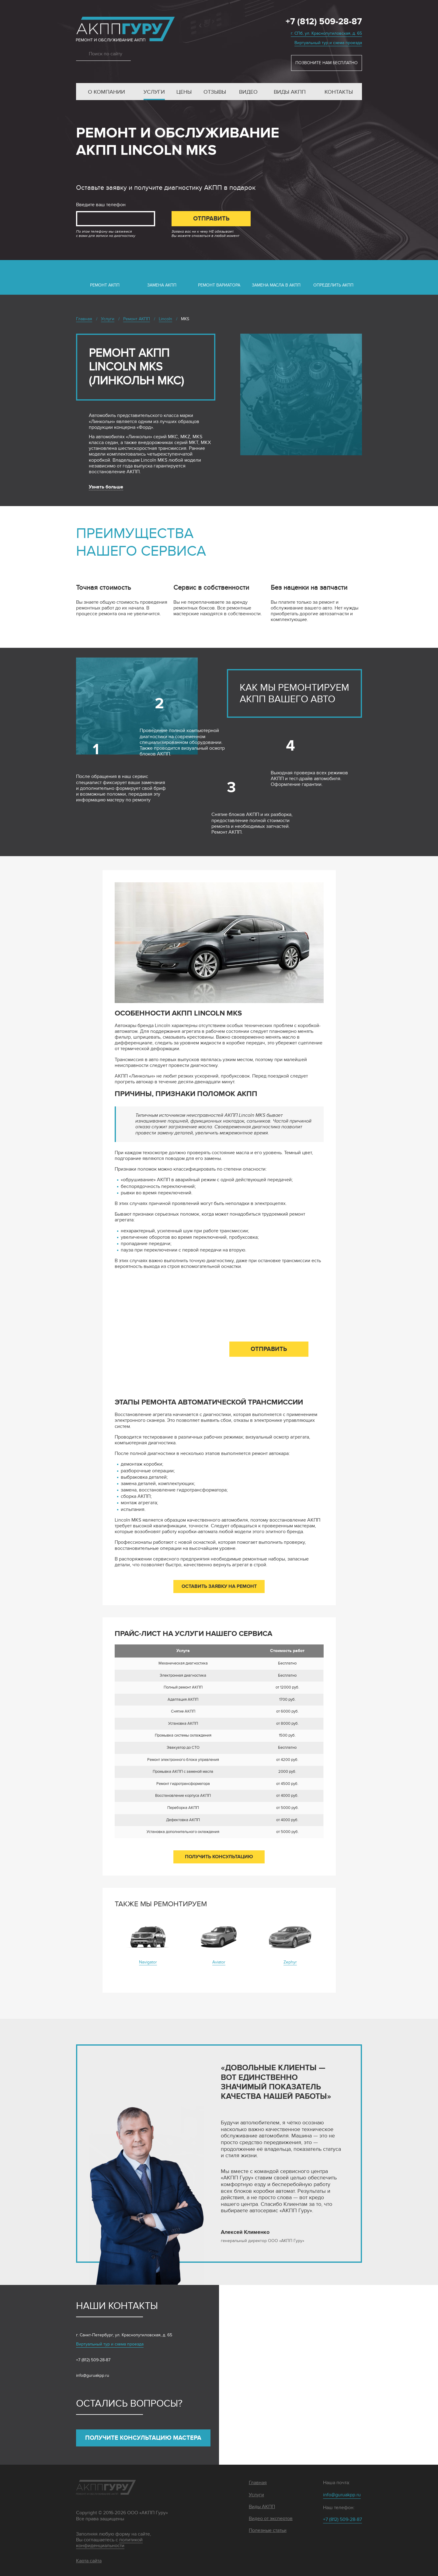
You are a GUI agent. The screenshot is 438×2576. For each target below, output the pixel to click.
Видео (248, 92)
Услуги (154, 92)
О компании (106, 92)
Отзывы (214, 92)
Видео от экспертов (271, 2519)
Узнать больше (106, 487)
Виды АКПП (290, 92)
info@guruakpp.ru (92, 2375)
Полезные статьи (268, 2530)
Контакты (339, 92)
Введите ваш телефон (101, 205)
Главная (258, 2483)
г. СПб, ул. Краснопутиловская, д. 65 (326, 33)
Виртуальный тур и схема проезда (328, 42)
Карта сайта (89, 2561)
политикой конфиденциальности (109, 2543)
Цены (184, 92)
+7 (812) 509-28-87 (324, 22)
